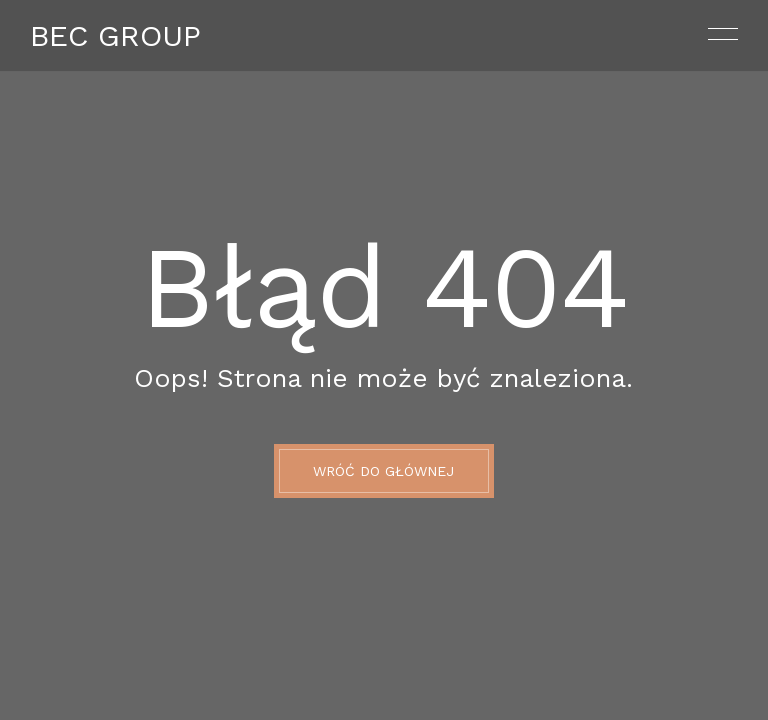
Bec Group (115, 35)
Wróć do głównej (383, 471)
